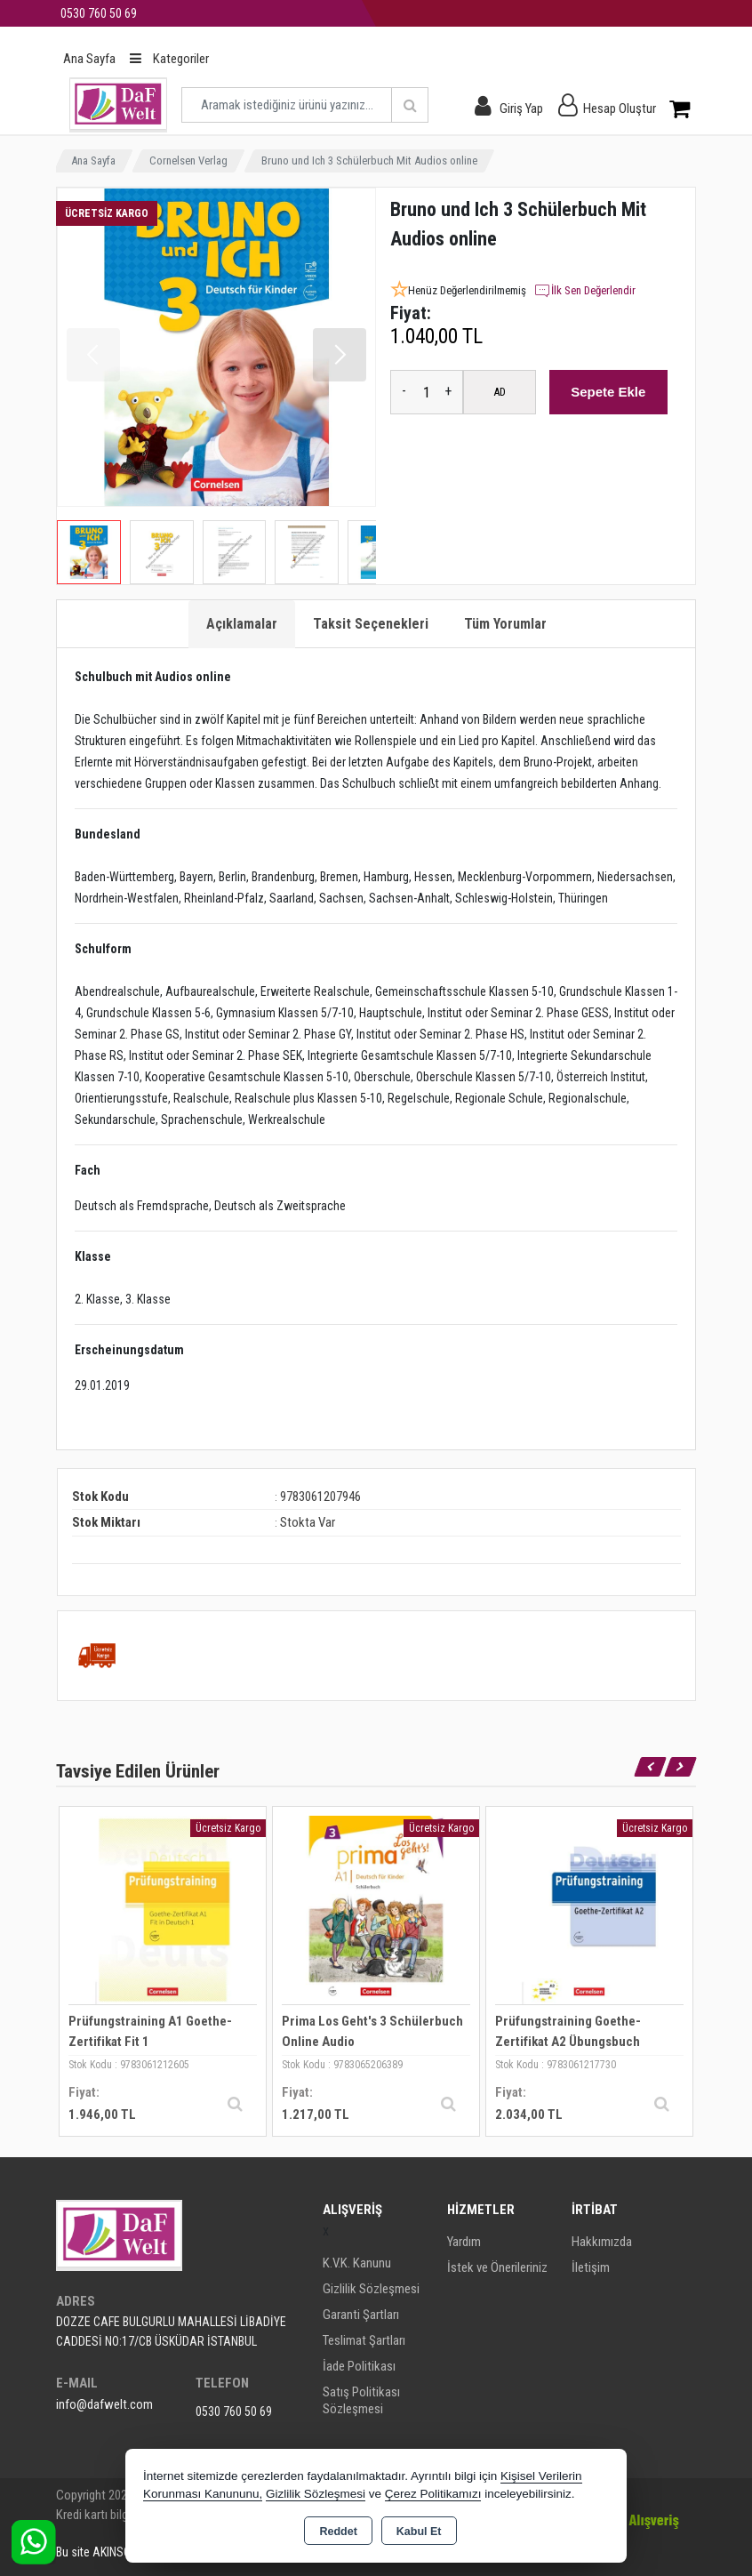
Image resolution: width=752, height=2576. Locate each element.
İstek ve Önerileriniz (497, 2267)
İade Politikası (359, 2366)
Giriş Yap (521, 108)
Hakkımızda (602, 2242)
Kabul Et (419, 2531)
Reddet (337, 2531)
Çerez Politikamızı (433, 2493)
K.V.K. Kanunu (357, 2263)
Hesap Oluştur (619, 108)
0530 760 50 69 (234, 2411)
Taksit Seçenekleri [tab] (370, 623)
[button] (339, 354)
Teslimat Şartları (364, 2340)
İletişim (591, 2267)
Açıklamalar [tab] (241, 623)
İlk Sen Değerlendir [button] (584, 291)
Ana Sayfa (89, 59)
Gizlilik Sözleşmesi (371, 2289)
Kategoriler (169, 59)
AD (499, 391)
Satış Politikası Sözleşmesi (361, 2400)
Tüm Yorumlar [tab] (505, 623)
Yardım (464, 2242)
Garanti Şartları (361, 2315)
